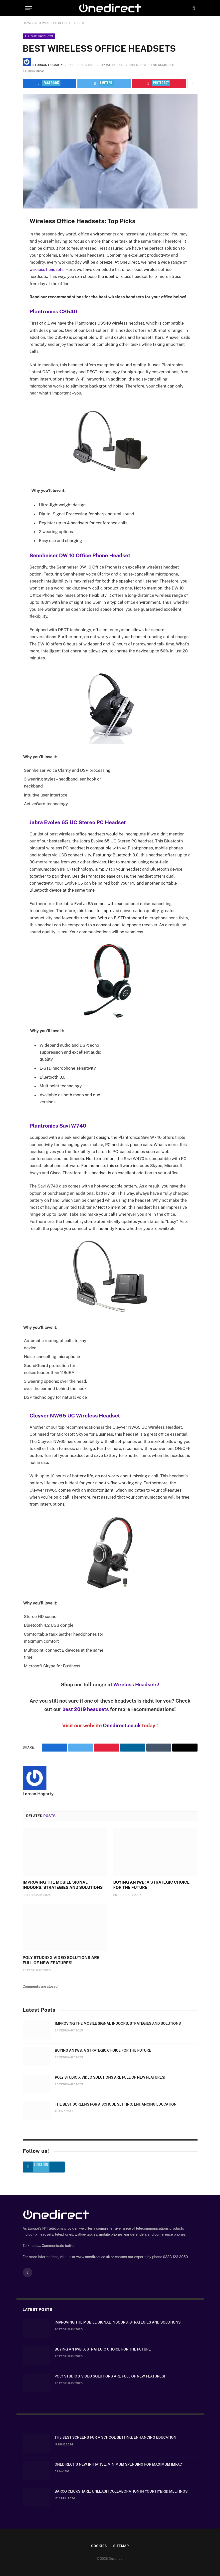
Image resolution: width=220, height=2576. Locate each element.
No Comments (163, 65)
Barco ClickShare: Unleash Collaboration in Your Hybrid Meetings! (122, 2491)
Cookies (99, 2546)
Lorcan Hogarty (49, 65)
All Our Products (39, 36)
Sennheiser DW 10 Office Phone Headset (80, 555)
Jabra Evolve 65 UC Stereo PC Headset (78, 822)
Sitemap (121, 2546)
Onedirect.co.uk (122, 1725)
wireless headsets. (47, 269)
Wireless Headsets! (136, 1685)
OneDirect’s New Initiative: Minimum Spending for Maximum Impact (119, 2464)
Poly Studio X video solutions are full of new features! (61, 1960)
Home (27, 23)
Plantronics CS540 (53, 311)
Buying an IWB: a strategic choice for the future (151, 1885)
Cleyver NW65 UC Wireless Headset (75, 1415)
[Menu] (28, 8)
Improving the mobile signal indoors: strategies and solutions (63, 1885)
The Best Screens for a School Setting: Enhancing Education (116, 2104)
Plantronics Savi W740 (58, 1126)
